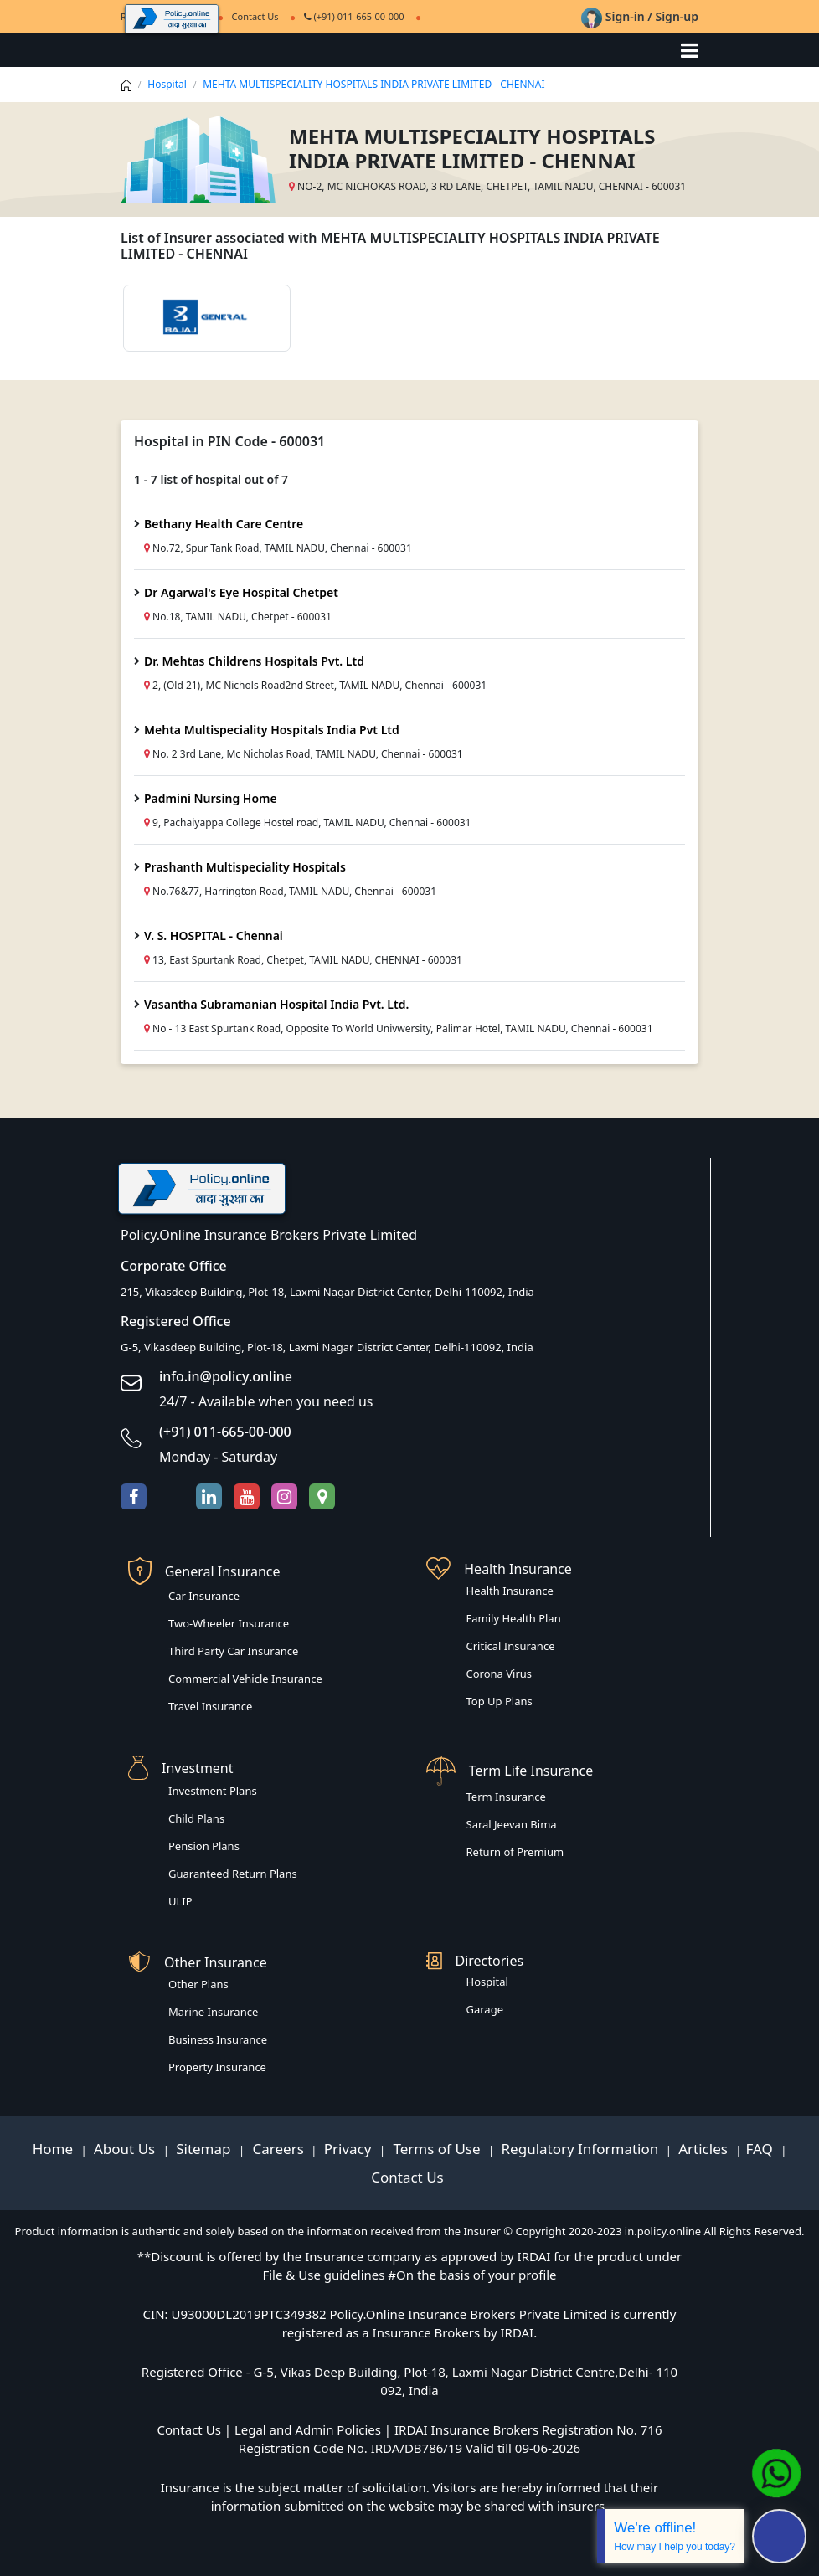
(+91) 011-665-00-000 (354, 16)
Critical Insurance (510, 1645)
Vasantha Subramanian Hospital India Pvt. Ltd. (276, 1004)
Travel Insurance (210, 1706)
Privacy (349, 2148)
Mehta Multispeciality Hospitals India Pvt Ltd (271, 730)
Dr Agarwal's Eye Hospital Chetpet (241, 592)
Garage (485, 2009)
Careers (276, 2148)
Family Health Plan (513, 1618)
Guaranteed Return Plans (232, 1873)
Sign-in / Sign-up (639, 16)
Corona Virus (499, 1673)
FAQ (760, 2148)
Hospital (167, 84)
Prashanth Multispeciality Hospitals (245, 867)
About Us (126, 2148)
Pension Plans (204, 1846)
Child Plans (196, 1818)
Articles (704, 2148)
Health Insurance (510, 1590)
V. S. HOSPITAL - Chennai (213, 936)
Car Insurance (204, 1595)
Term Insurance (506, 1796)
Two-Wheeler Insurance (228, 1623)
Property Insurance (217, 2067)
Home (55, 2148)
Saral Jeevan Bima (511, 1824)
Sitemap (205, 2148)
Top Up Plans (499, 1701)
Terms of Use (436, 2148)
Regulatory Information (580, 2148)
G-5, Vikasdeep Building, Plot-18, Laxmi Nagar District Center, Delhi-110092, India (327, 1347)
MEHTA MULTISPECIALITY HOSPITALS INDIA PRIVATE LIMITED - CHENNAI (373, 84)
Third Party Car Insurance (233, 1650)
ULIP (180, 1901)
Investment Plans (212, 1790)
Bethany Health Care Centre (223, 524)
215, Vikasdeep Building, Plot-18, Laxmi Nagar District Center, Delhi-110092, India (327, 1291)
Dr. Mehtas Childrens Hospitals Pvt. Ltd (254, 661)
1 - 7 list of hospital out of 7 (211, 479)
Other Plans (198, 1984)
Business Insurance (217, 2039)
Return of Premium (515, 1851)
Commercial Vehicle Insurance (245, 1678)
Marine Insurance (213, 2011)
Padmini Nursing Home (210, 798)
